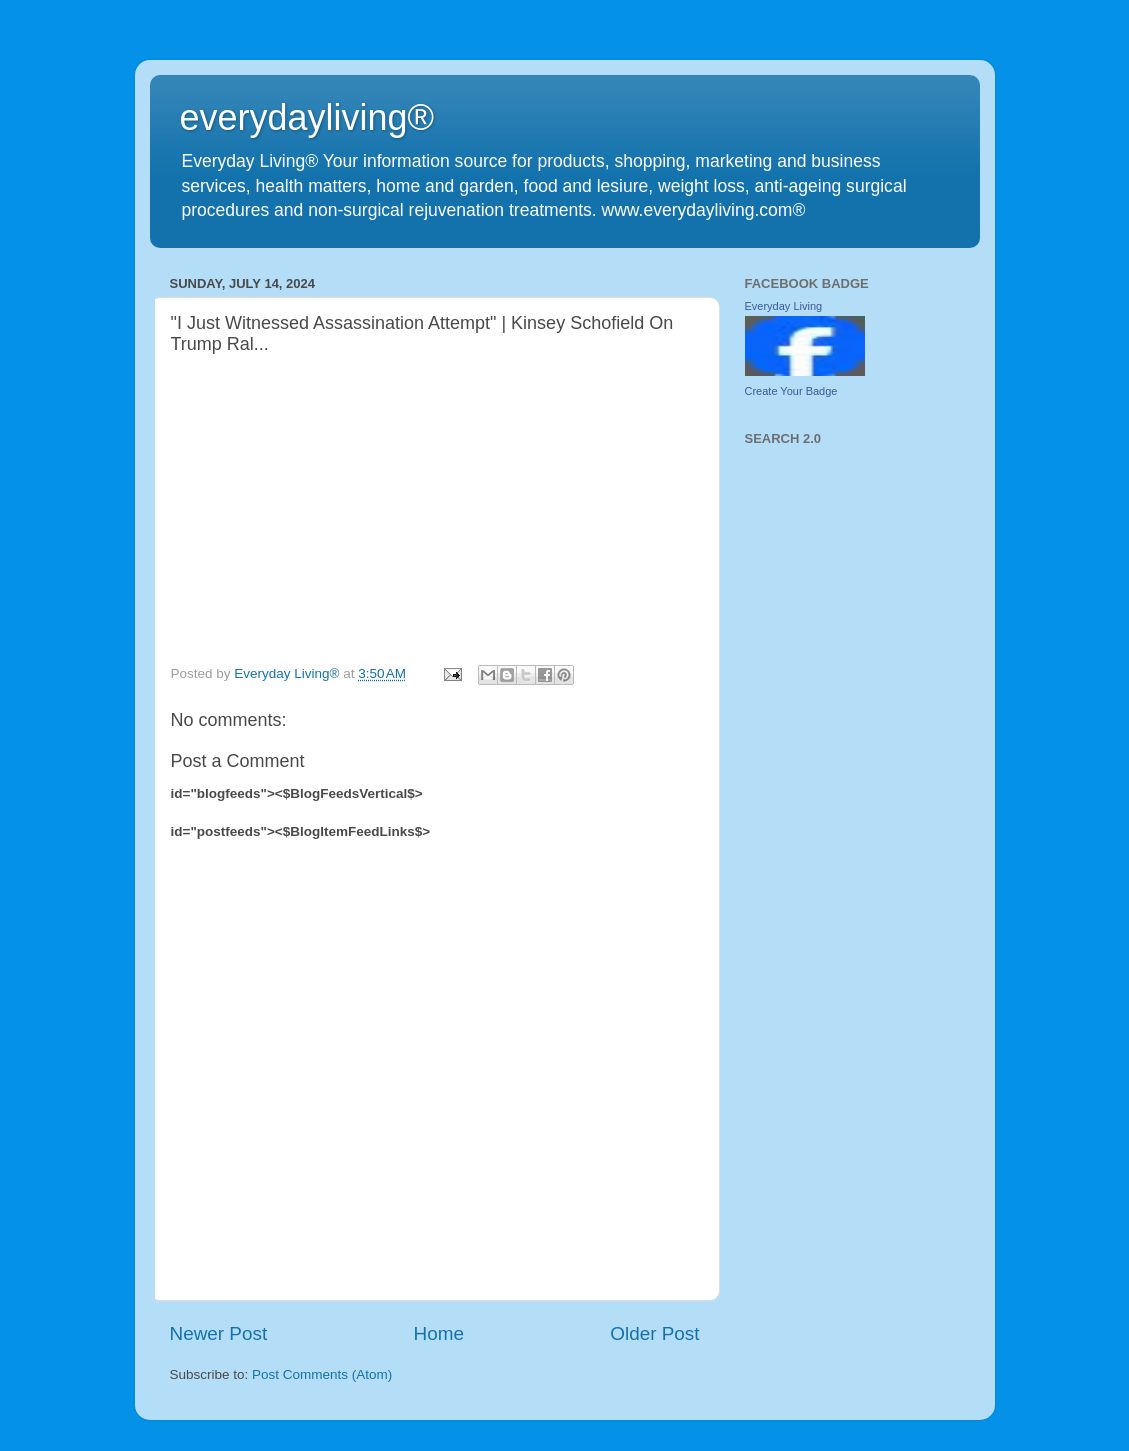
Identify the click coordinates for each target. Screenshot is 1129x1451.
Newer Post (219, 1333)
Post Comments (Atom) (322, 1374)
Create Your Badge (791, 391)
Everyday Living (784, 306)
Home (439, 1333)
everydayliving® (307, 117)
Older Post (654, 1333)
